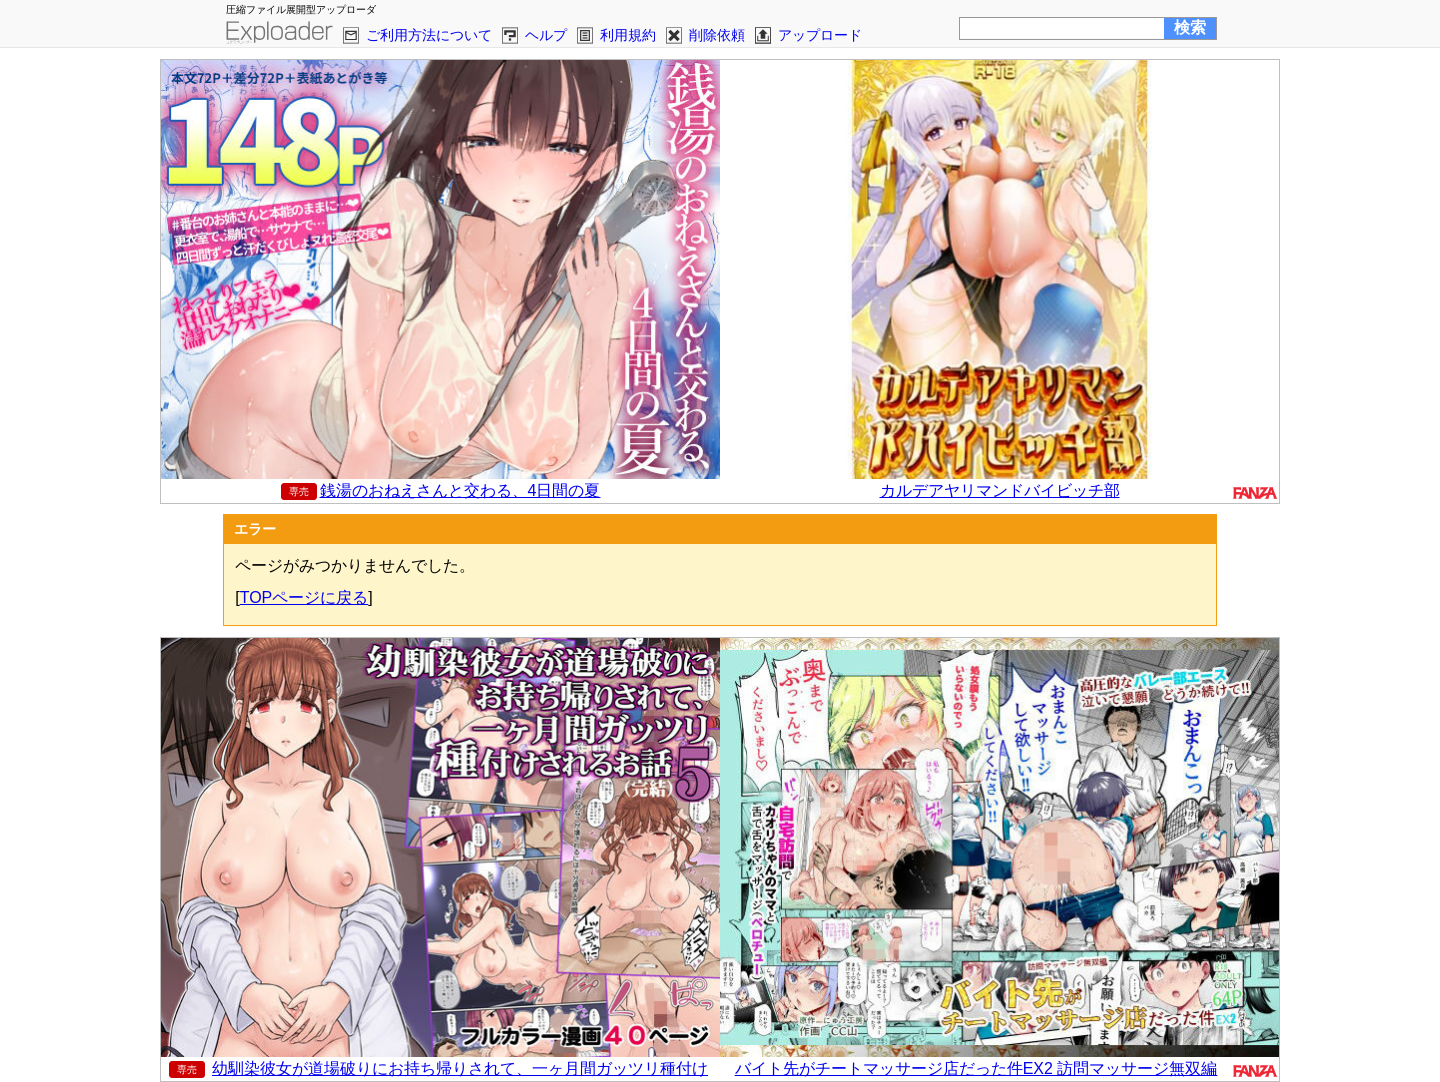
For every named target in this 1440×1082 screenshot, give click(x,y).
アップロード (820, 35)
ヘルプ (546, 35)
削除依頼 (717, 35)
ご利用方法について (429, 35)
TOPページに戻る (304, 597)
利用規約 (628, 35)
